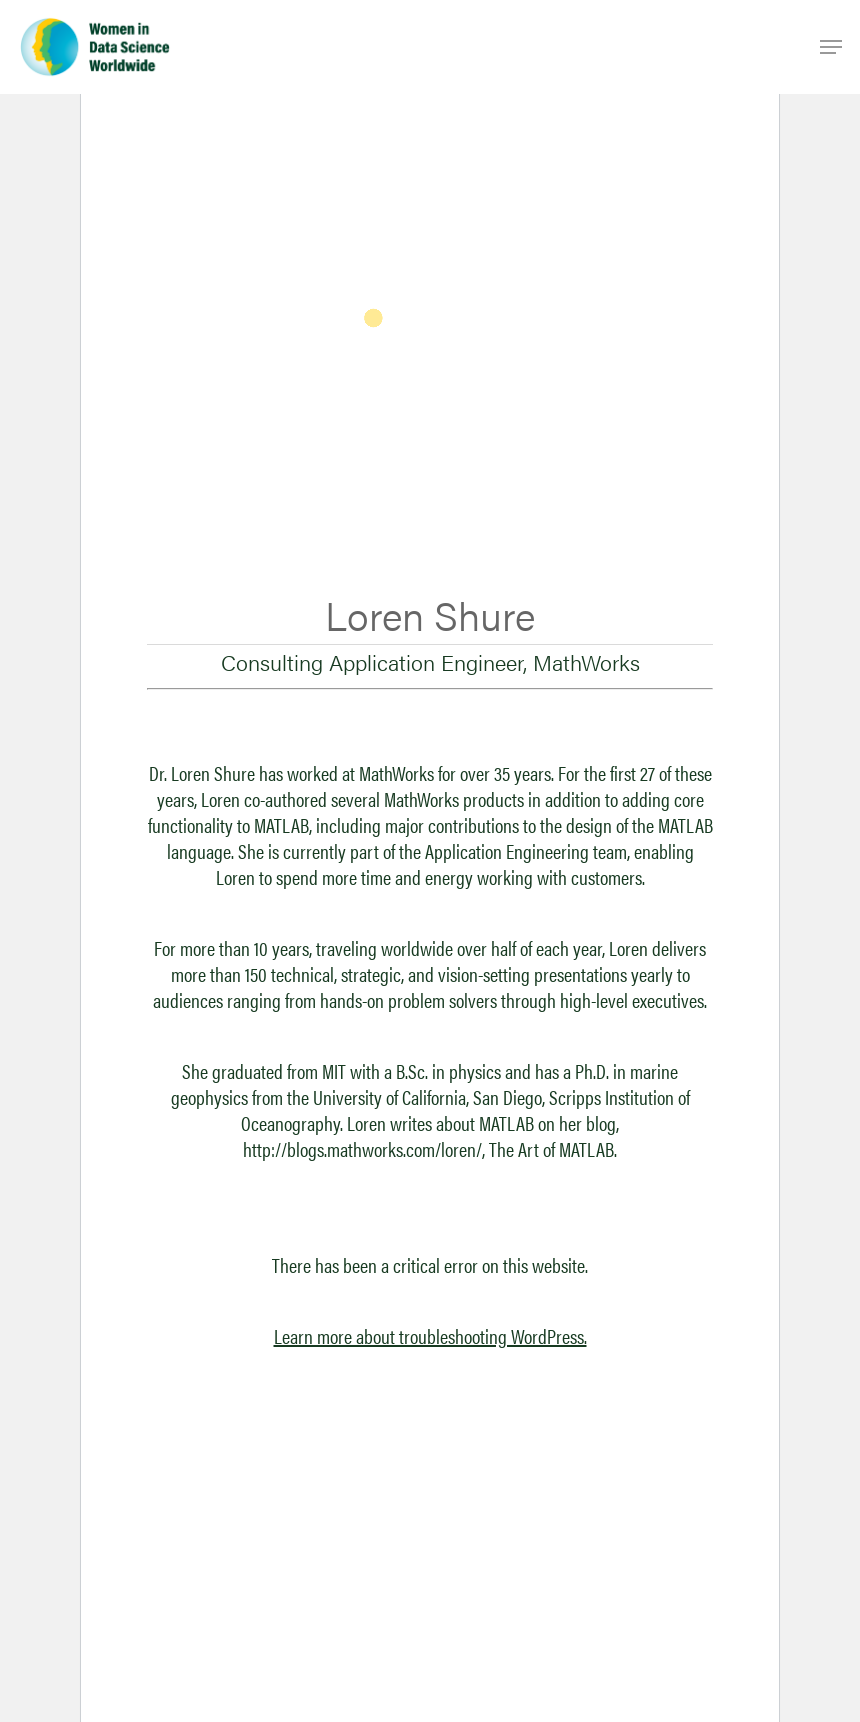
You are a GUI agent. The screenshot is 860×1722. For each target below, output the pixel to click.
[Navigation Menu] (831, 47)
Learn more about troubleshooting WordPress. (430, 1335)
